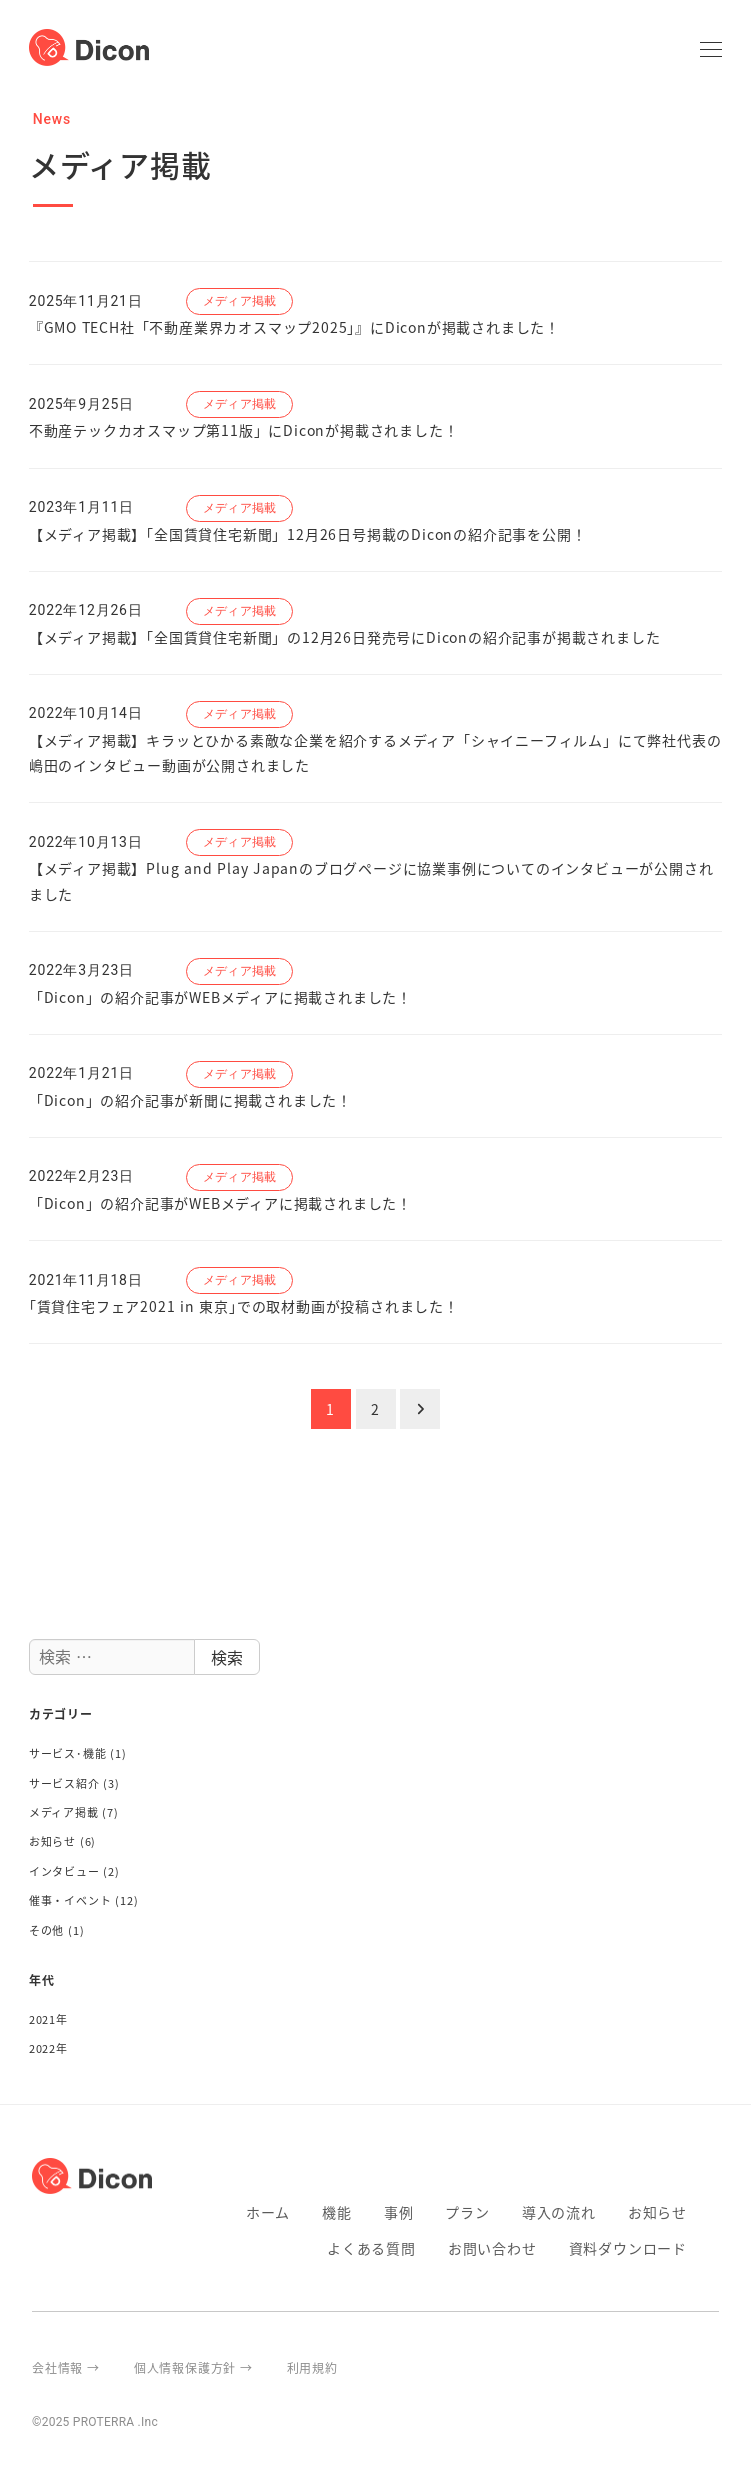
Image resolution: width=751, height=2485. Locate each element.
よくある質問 (371, 2248)
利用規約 (312, 2367)
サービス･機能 (68, 1753)
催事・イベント (70, 1900)
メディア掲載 (64, 1812)
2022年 (48, 2048)
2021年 (48, 2019)
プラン (467, 2212)
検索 (227, 1657)
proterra (711, 2367)
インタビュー (64, 1871)
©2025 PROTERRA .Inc (95, 2422)
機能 (337, 2212)
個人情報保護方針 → (193, 2367)
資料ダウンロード (628, 2248)
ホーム (268, 2212)
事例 (399, 2212)
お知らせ (52, 1841)
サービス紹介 (64, 1783)
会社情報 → (66, 2367)
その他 (46, 1930)
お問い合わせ (492, 2248)
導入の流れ (559, 2212)
